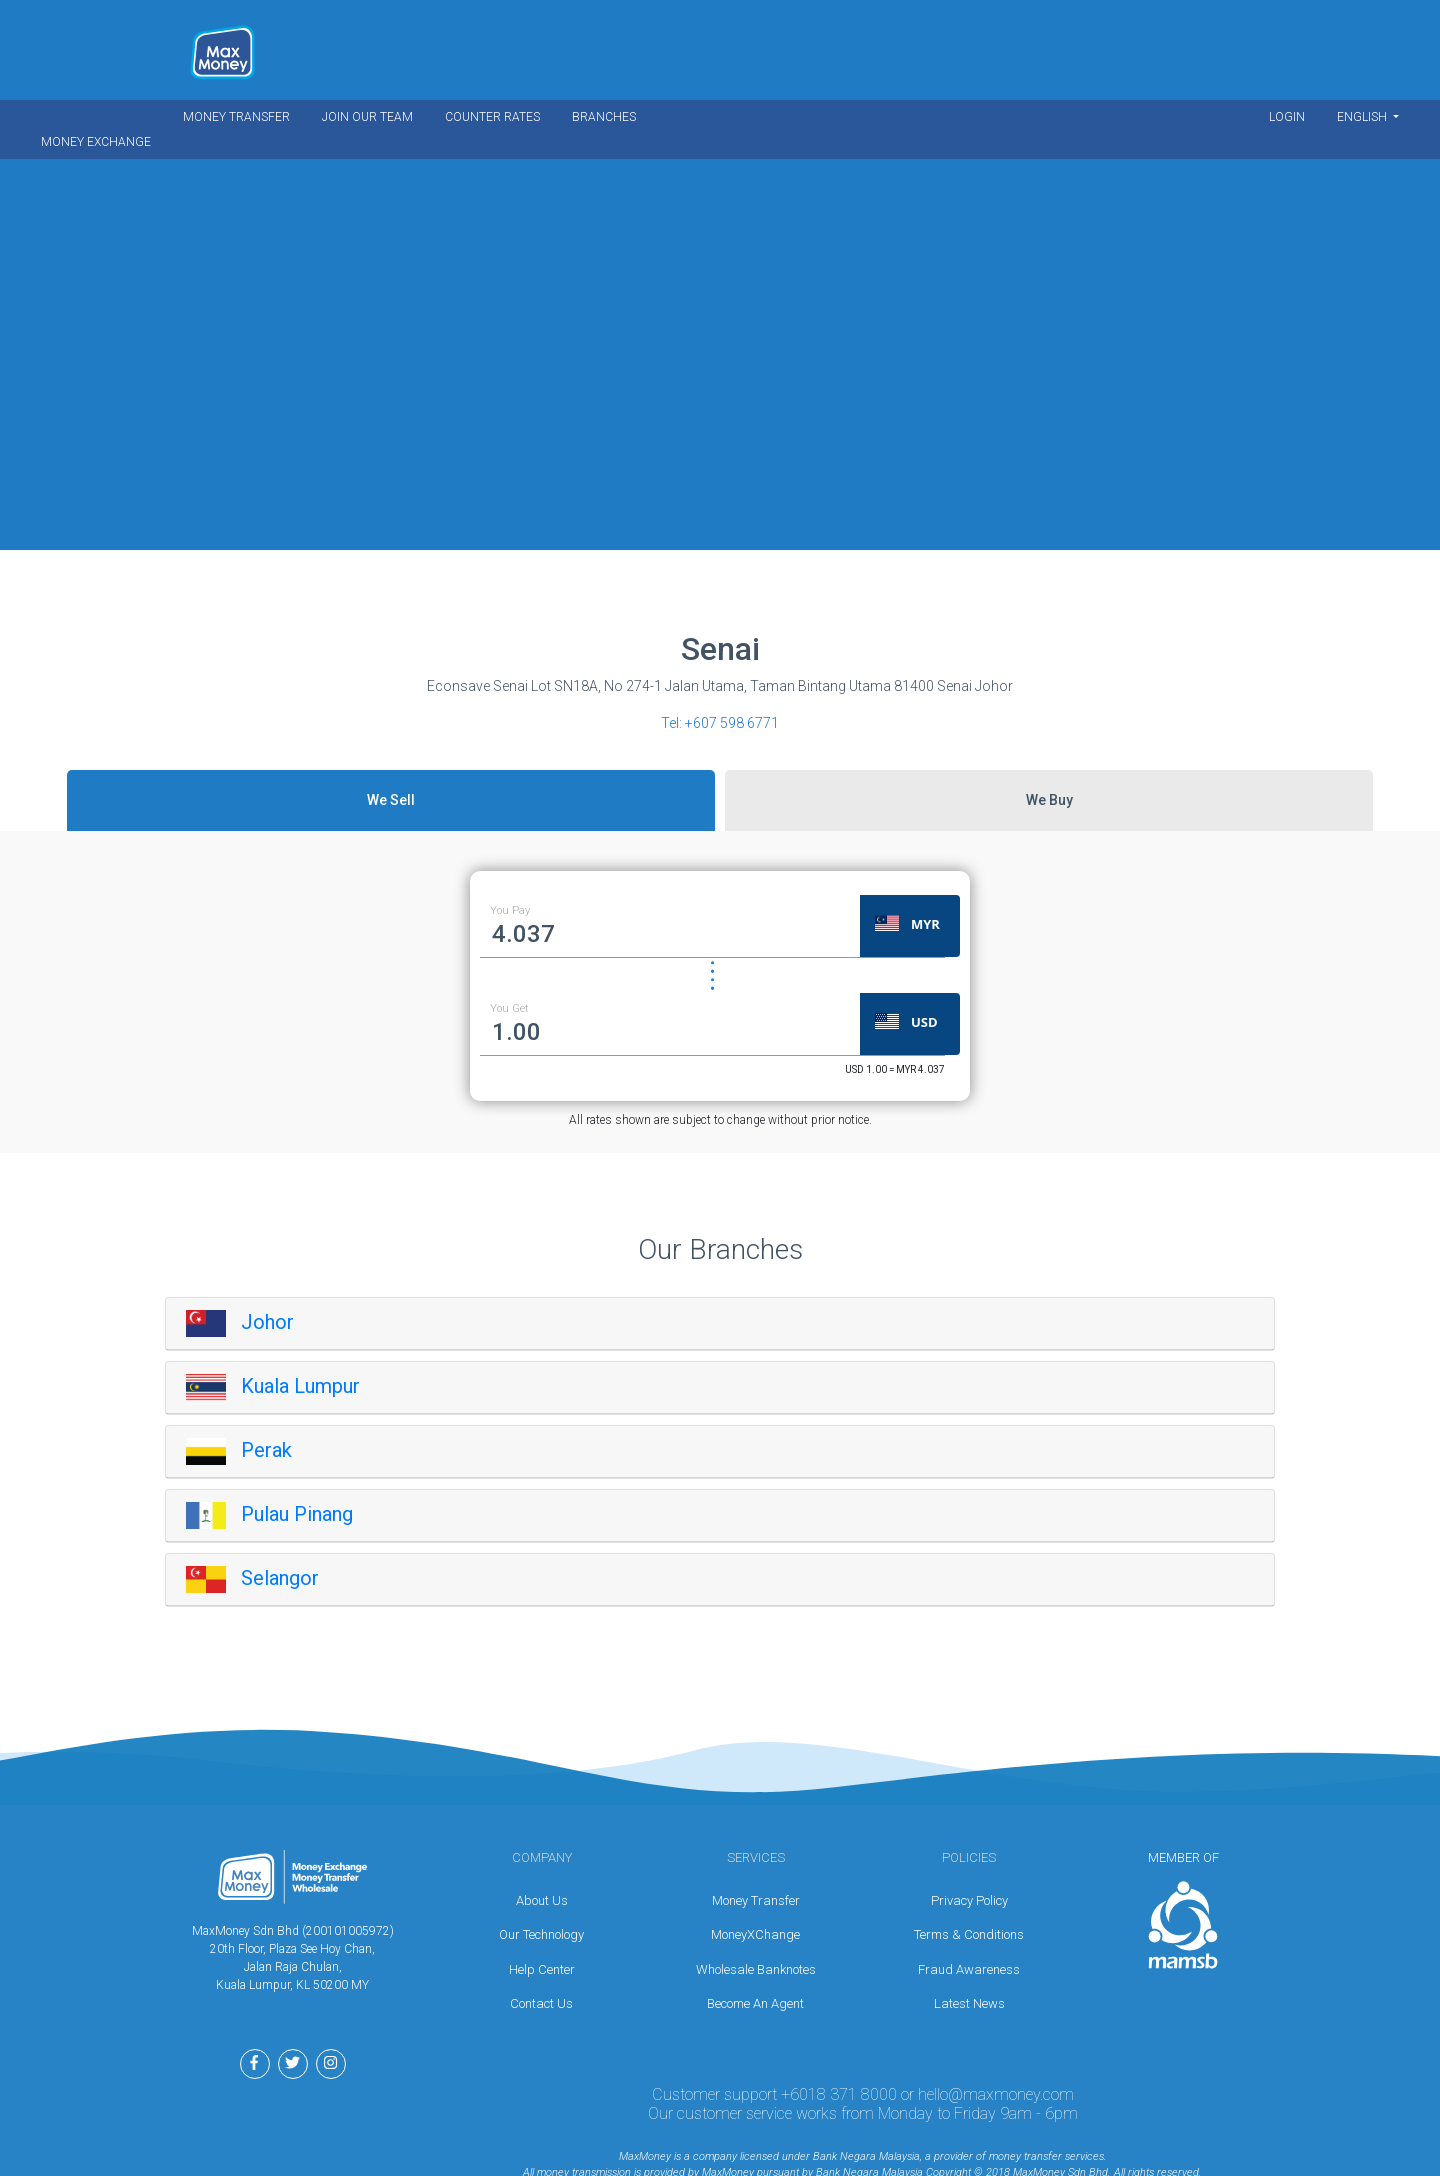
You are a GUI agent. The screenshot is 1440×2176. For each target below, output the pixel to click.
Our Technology (541, 1934)
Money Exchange (96, 142)
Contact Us (541, 2003)
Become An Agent (755, 2003)
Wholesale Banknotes (756, 1969)
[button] (925, 926)
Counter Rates (492, 117)
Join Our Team (367, 117)
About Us (542, 1900)
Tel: (720, 723)
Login (1287, 117)
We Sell (391, 800)
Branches (604, 117)
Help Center (542, 1969)
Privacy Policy (969, 1900)
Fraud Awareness (969, 1969)
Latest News (969, 2003)
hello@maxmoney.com (996, 2094)
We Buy (1049, 800)
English (1363, 117)
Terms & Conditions (969, 1934)
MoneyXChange (755, 1934)
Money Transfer (236, 117)
